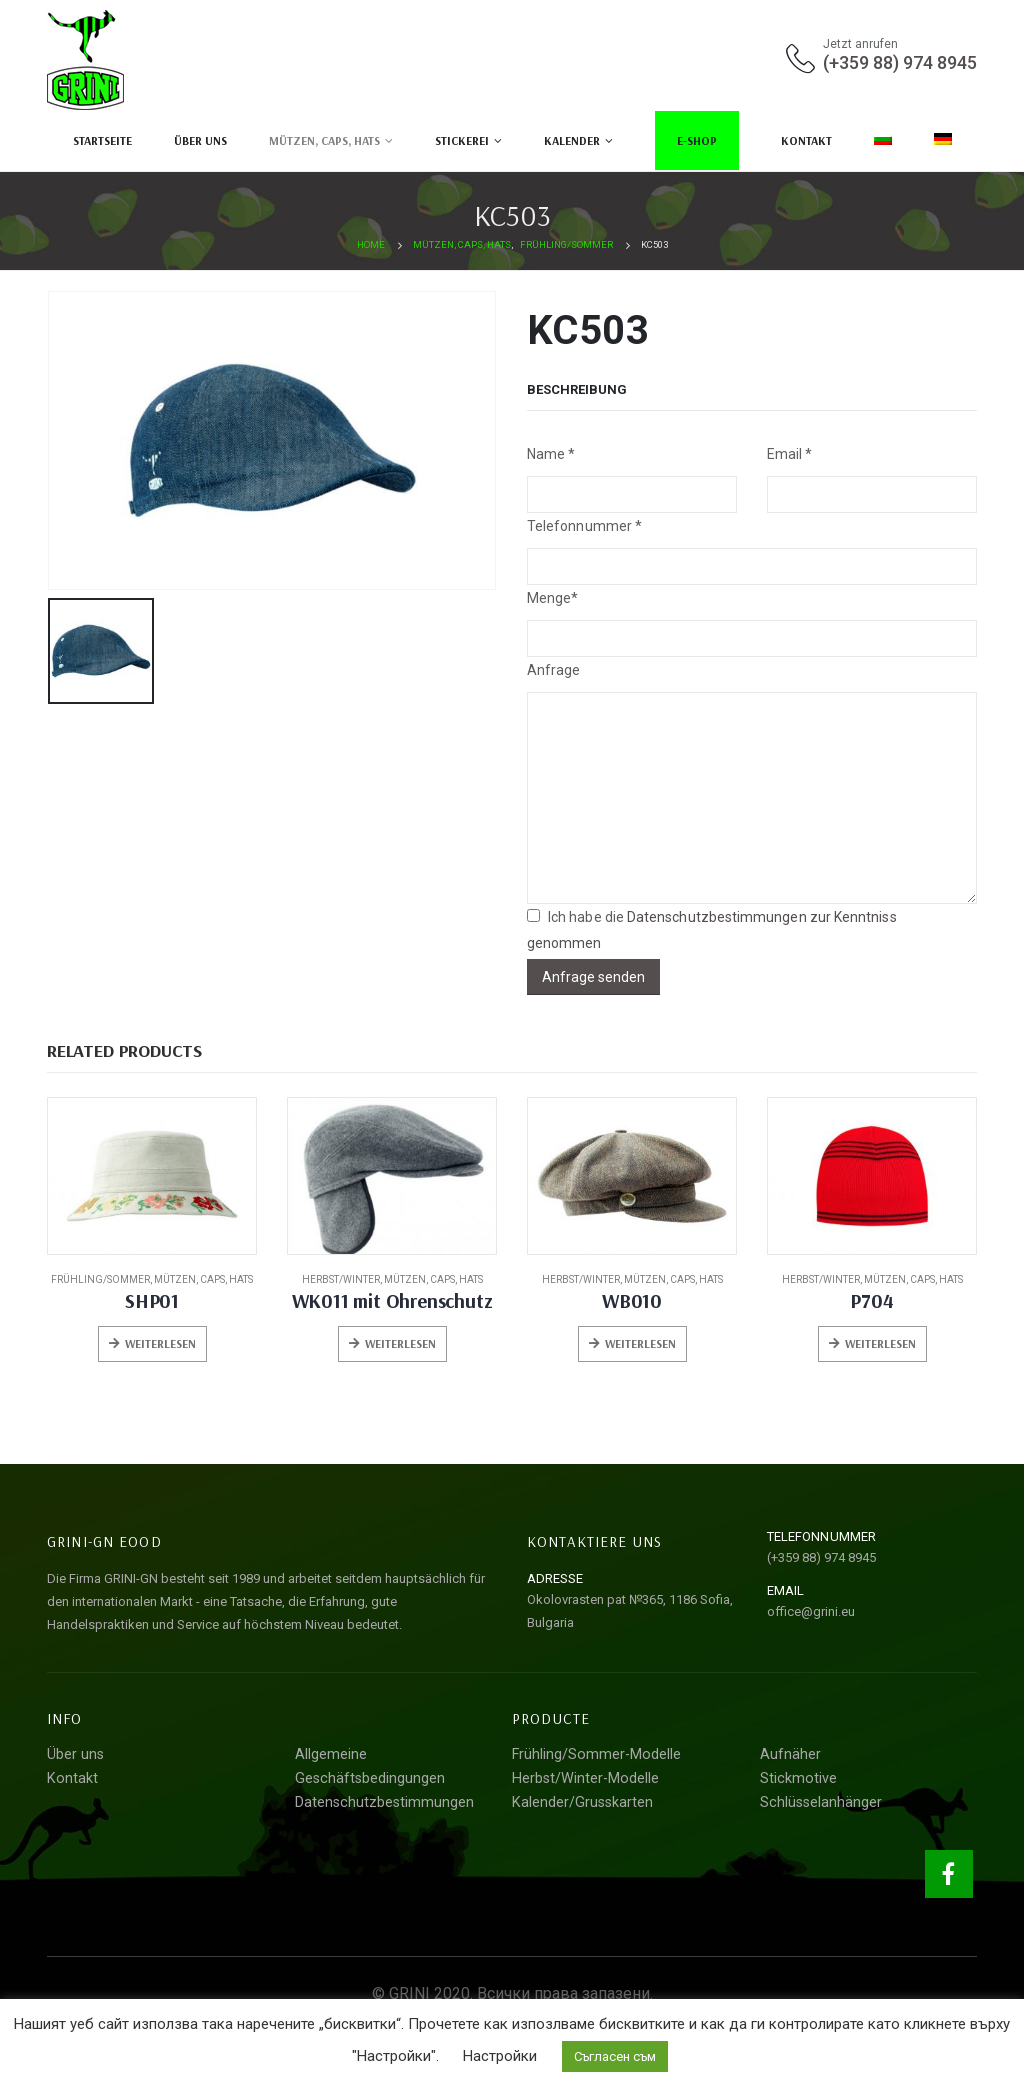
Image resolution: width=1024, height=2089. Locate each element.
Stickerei (462, 140)
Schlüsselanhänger (821, 1802)
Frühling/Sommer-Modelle (596, 1754)
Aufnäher (790, 1754)
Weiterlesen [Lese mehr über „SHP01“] (160, 1343)
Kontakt (806, 140)
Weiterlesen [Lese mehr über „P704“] (880, 1343)
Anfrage (554, 670)
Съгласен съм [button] (615, 2056)
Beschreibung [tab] (577, 389)
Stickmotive (798, 1778)
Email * (790, 454)
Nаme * (551, 454)
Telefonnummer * (584, 526)
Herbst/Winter (341, 1279)
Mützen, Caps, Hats (324, 140)
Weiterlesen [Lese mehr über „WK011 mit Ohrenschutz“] (400, 1343)
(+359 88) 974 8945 (900, 62)
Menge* (552, 598)
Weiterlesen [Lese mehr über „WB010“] (640, 1343)
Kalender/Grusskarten (582, 1802)
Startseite (102, 140)
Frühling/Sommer (100, 1279)
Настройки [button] (500, 2056)
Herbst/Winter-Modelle (585, 1778)
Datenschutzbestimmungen (384, 1802)
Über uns (200, 140)
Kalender (572, 140)
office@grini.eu (811, 1611)
